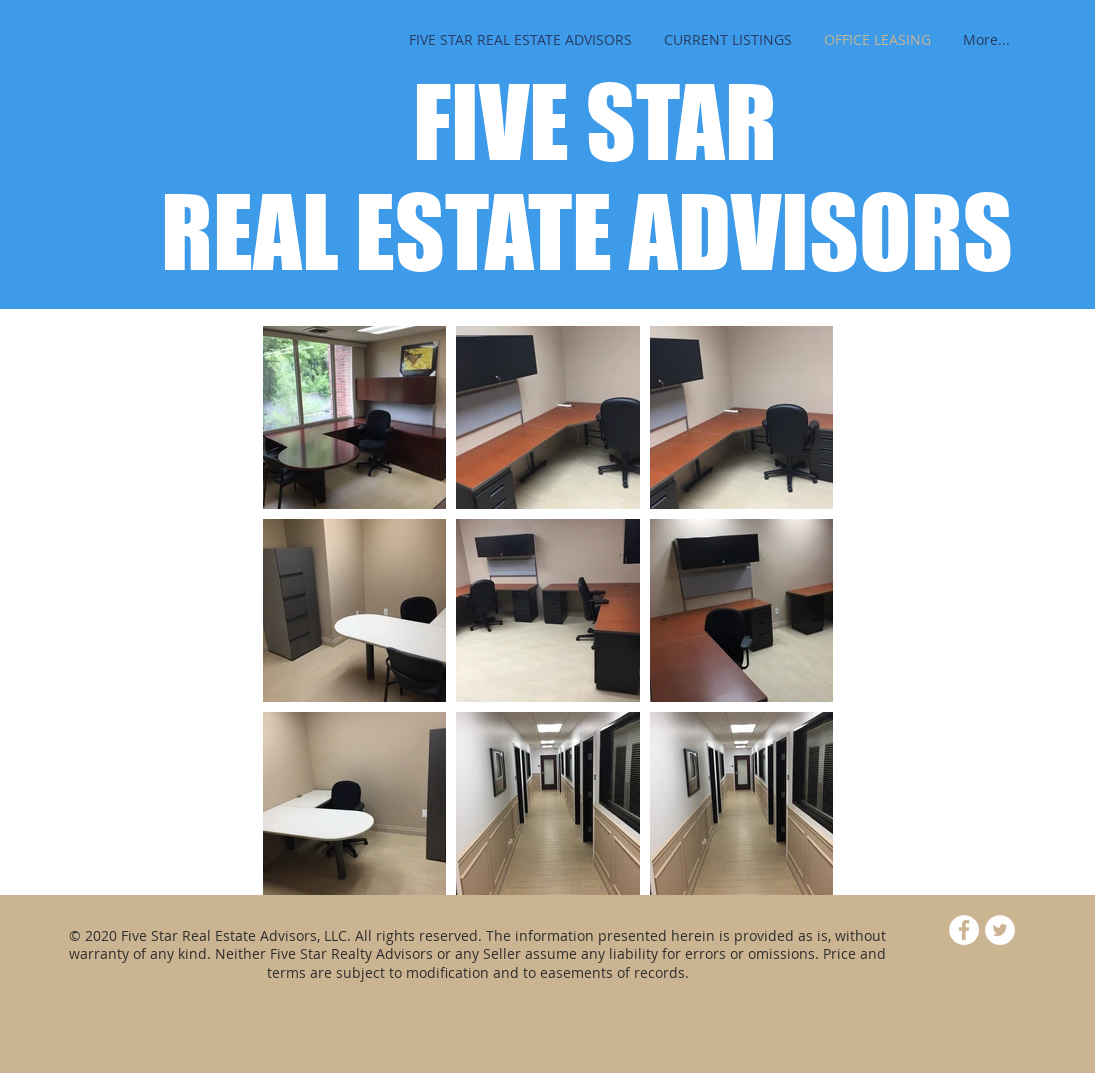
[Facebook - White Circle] (964, 930)
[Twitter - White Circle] (1000, 930)
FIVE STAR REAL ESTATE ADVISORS (587, 176)
